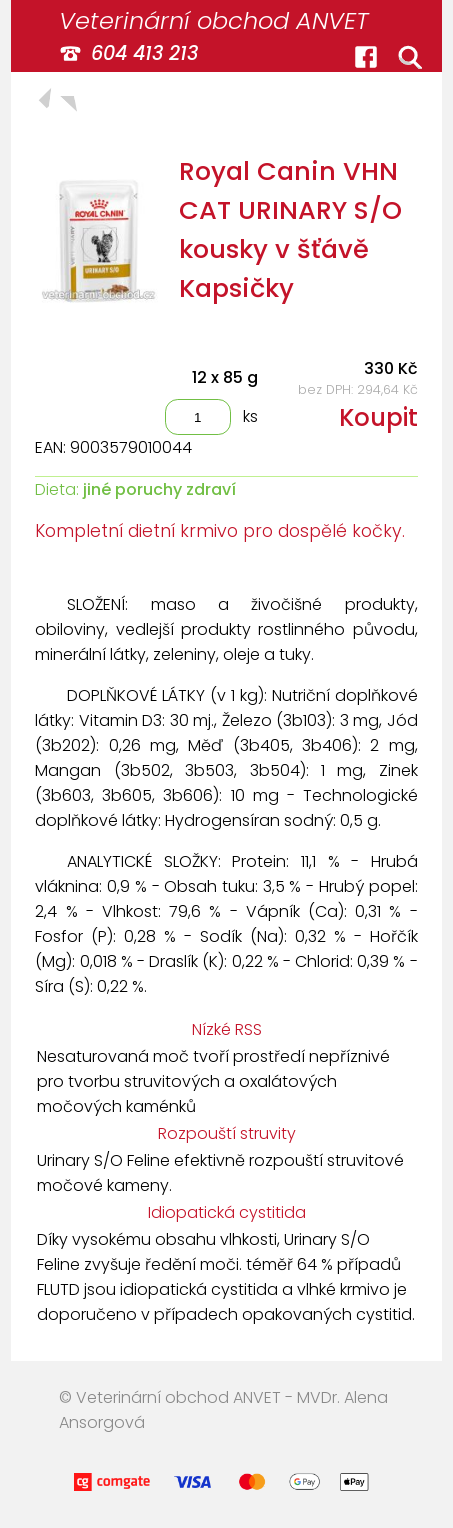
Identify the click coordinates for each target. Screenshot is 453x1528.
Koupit (378, 417)
